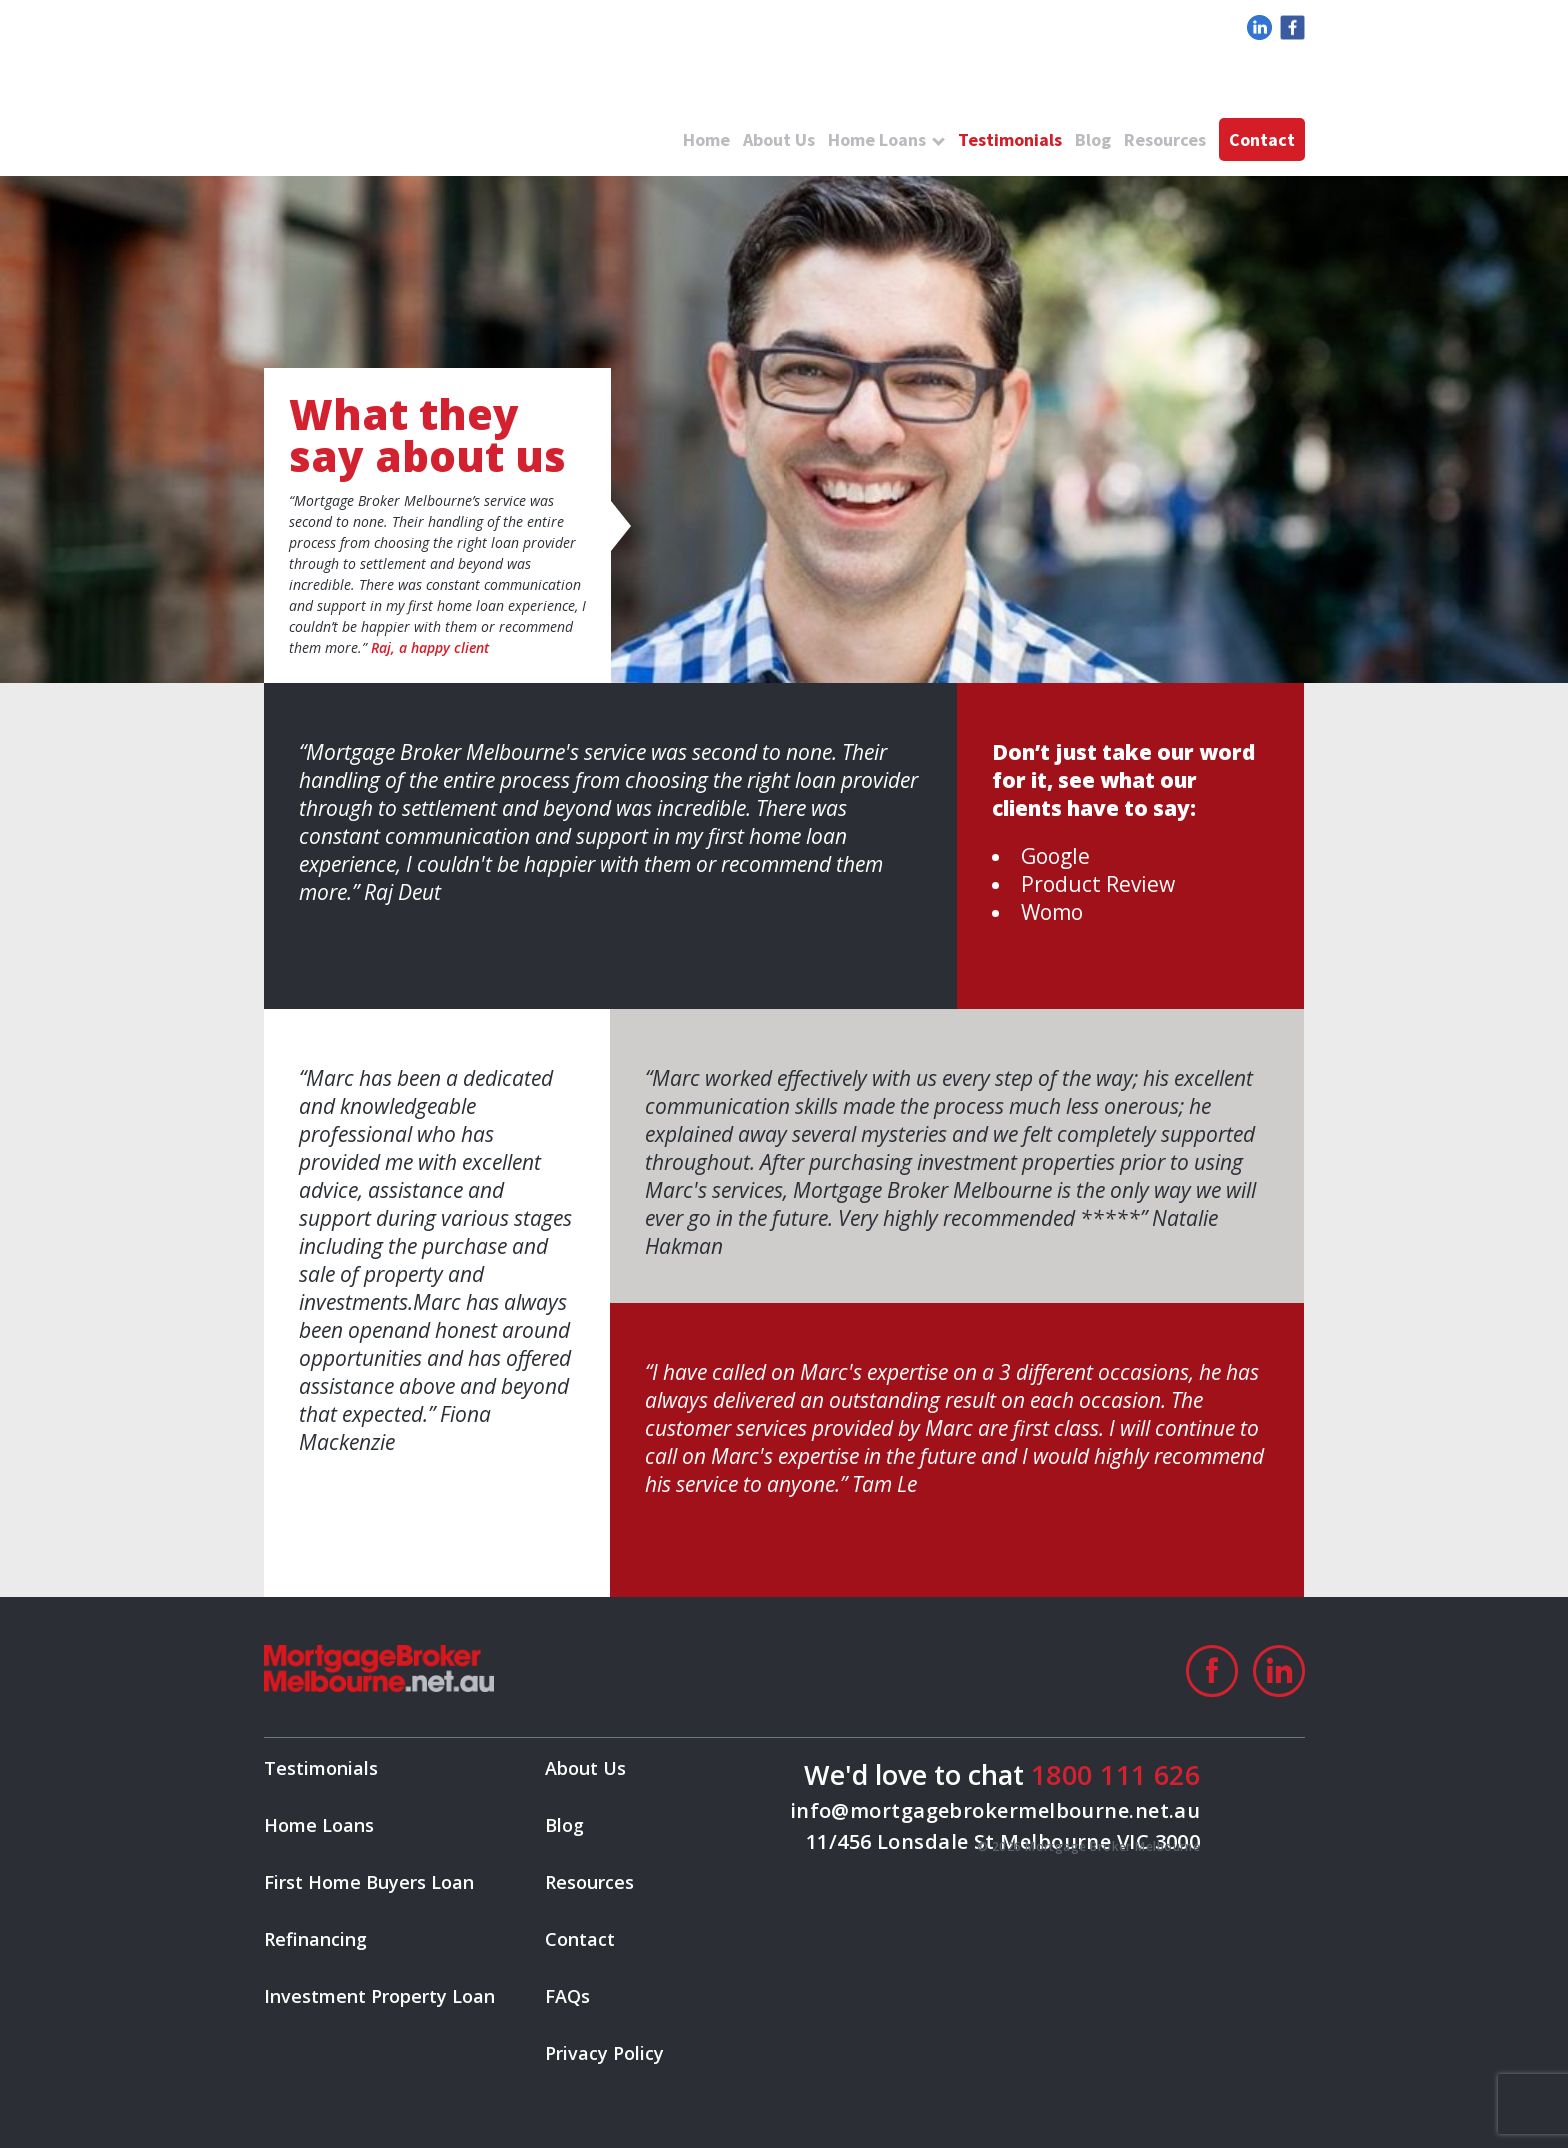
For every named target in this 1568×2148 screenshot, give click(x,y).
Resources (1165, 139)
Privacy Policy (604, 2053)
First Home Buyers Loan (369, 1882)
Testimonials (1010, 139)
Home (706, 139)
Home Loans (877, 139)
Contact (1262, 139)
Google (1055, 856)
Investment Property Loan (379, 1996)
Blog (1093, 139)
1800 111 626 (1115, 1774)
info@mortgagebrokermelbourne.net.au (995, 1810)
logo (434, 100)
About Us (779, 139)
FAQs (567, 1996)
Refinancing (315, 1939)
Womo (1052, 912)
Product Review (1098, 884)
